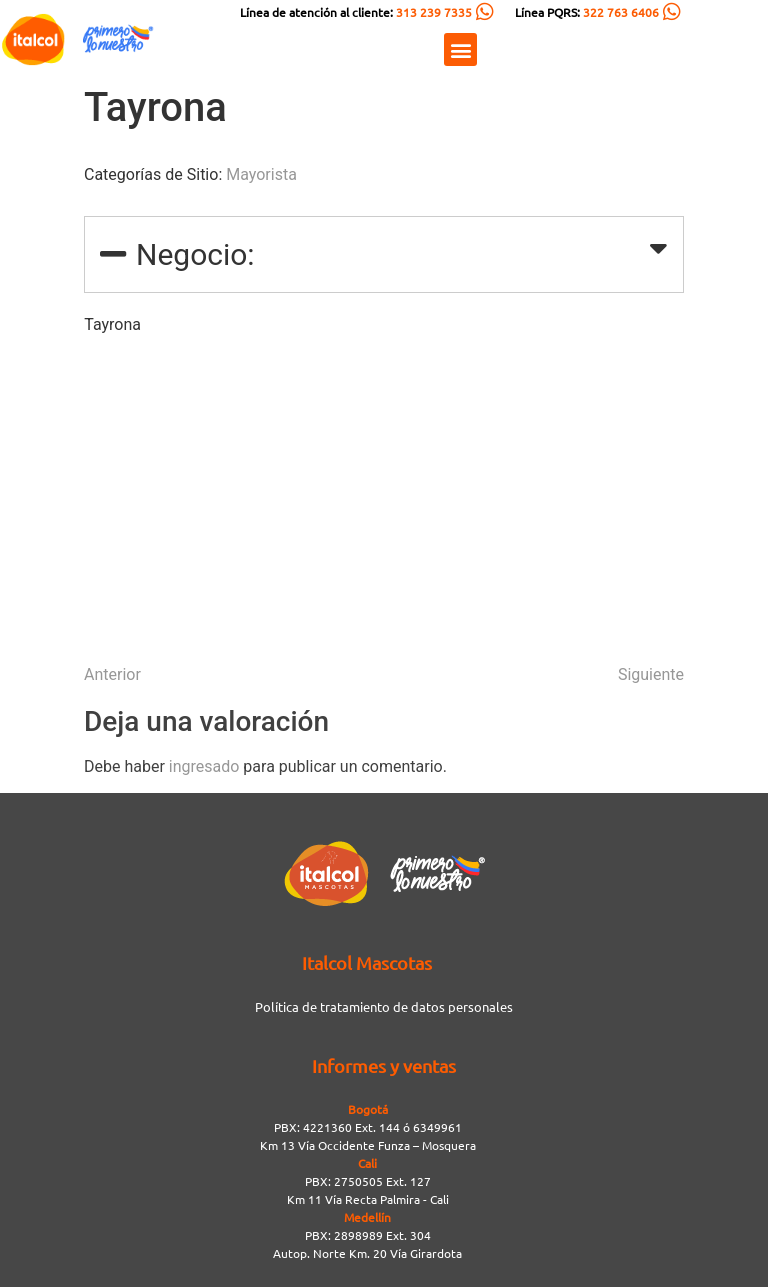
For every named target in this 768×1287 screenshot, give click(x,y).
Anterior (112, 674)
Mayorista (261, 174)
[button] (460, 49)
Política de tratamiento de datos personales (384, 1006)
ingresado (204, 766)
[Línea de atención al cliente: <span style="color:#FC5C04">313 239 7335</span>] (485, 12)
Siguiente (651, 674)
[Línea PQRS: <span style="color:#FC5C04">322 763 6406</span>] (672, 12)
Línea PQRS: (587, 12)
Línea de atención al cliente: (356, 12)
